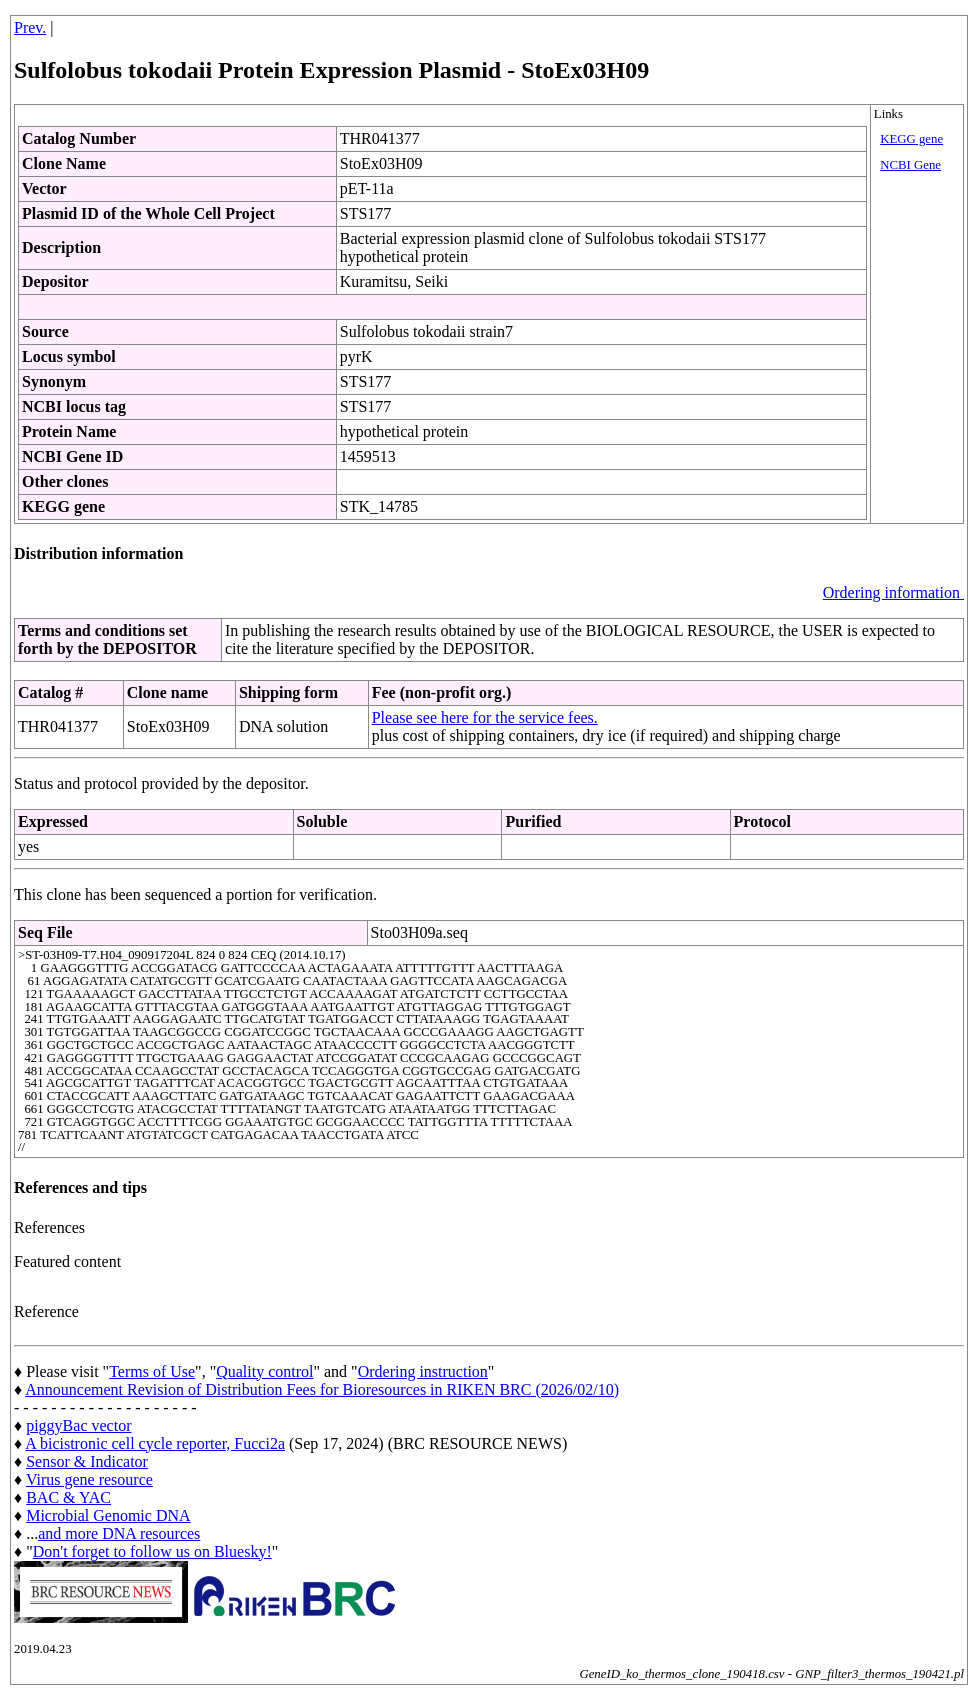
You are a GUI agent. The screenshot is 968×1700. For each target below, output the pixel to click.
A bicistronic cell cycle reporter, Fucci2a (155, 1443)
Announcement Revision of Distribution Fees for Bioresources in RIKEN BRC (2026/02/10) (322, 1389)
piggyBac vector (78, 1425)
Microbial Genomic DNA (108, 1515)
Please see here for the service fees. (485, 717)
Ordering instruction (423, 1371)
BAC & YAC (68, 1497)
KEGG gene (911, 139)
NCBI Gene (910, 165)
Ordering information (893, 592)
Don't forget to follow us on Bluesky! (152, 1551)
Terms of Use (152, 1371)
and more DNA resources (119, 1533)
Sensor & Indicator (87, 1461)
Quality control (264, 1371)
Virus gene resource (89, 1479)
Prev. (30, 27)
